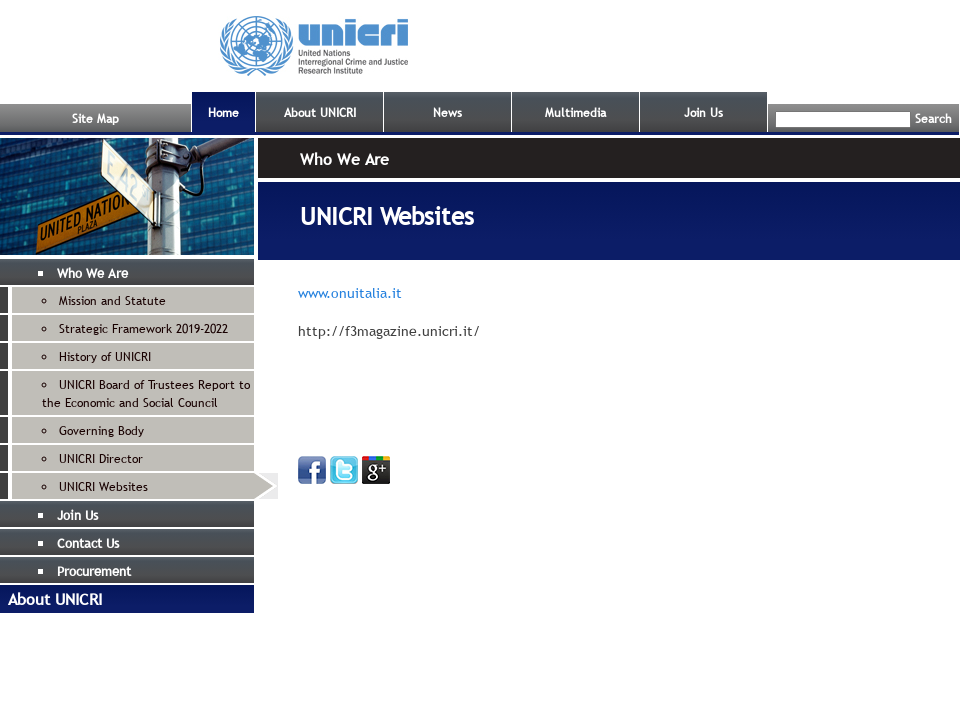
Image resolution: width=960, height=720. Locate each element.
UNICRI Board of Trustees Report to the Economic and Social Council (146, 394)
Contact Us (88, 543)
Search (933, 119)
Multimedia (575, 113)
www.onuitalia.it (350, 293)
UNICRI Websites (103, 487)
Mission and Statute (112, 301)
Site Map (95, 119)
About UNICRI (320, 113)
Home (223, 113)
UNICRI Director (101, 459)
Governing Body (101, 431)
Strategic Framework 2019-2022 (143, 329)
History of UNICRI (105, 357)
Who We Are (92, 273)
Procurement (94, 571)
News (447, 113)
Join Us (703, 113)
